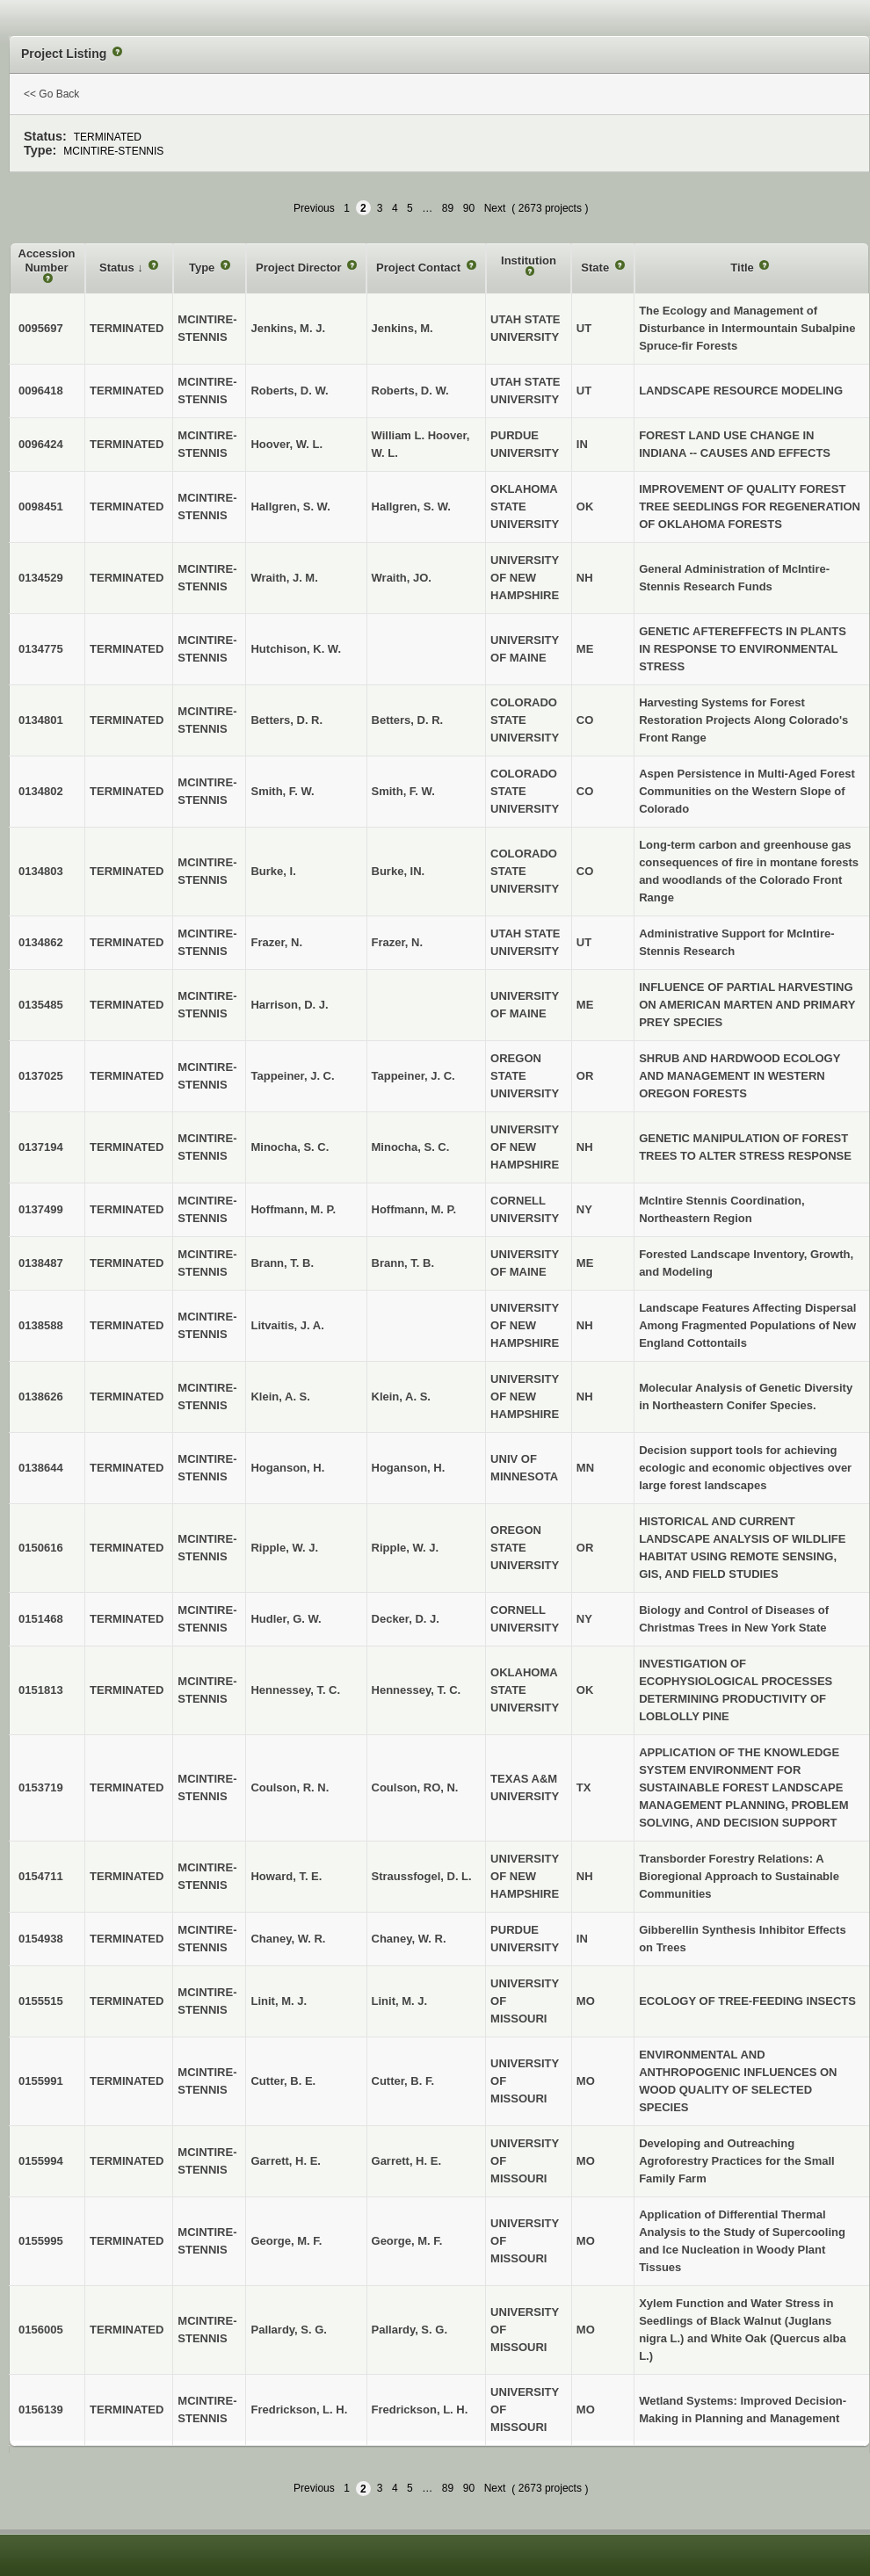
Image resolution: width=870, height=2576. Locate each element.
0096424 (40, 444)
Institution (528, 260)
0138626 (40, 1396)
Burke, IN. (398, 871)
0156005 (40, 2329)
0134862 (40, 942)
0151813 (40, 1690)
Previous (314, 208)
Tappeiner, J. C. (413, 1075)
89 (447, 208)
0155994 (40, 2160)
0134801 (40, 720)
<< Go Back (51, 94)
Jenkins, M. (402, 328)
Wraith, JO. (401, 577)
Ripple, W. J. (405, 1547)
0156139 (40, 2409)
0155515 (40, 2001)
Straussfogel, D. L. (422, 1876)
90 (469, 208)
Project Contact (420, 267)
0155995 (40, 2240)
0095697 (40, 328)
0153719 (40, 1787)
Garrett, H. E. (406, 2160)
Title (743, 267)
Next (495, 208)
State (596, 267)
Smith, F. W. (403, 791)
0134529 (40, 577)
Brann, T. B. (403, 1263)
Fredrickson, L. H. (420, 2409)
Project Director (300, 267)
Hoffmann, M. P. (414, 1209)
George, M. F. (407, 2240)
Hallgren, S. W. (411, 506)
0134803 (40, 871)
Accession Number (47, 260)
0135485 (40, 1004)
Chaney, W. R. (409, 1938)
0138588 (40, 1325)
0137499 (40, 1209)
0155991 (40, 2081)
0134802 (40, 791)
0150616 (40, 1547)
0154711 (40, 1876)
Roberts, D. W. (410, 390)
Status (118, 267)
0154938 (40, 1938)
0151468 (40, 1618)
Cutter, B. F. (403, 2081)
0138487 (40, 1263)
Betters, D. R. (408, 720)
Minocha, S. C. (411, 1147)
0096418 (40, 390)
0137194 (40, 1147)
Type (203, 267)
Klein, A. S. (401, 1396)
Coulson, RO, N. (415, 1787)
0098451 (40, 506)
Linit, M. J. (400, 2001)
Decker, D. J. (405, 1618)
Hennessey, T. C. (416, 1690)
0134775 (40, 648)
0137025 (40, 1075)
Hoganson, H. (409, 1467)
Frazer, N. (398, 942)
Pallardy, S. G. (409, 2329)
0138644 (40, 1467)
